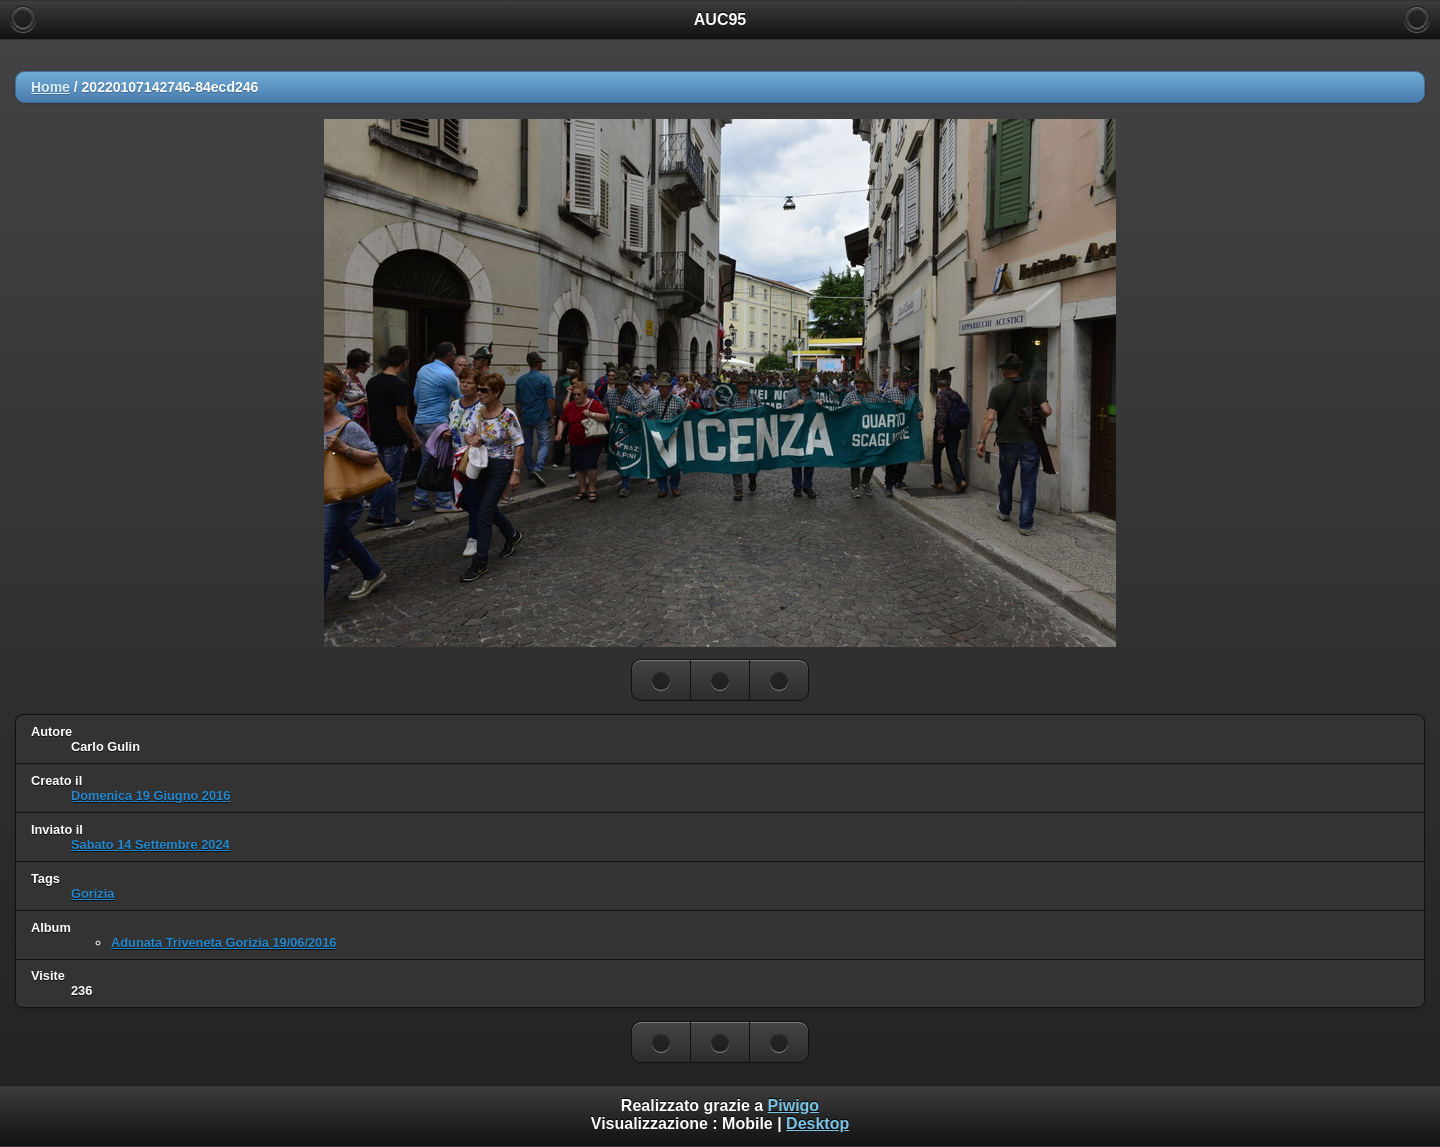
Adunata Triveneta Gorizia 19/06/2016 (223, 942)
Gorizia (92, 893)
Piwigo (794, 1105)
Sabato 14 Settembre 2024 (150, 844)
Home (50, 87)
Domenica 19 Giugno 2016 (150, 795)
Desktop (817, 1123)
